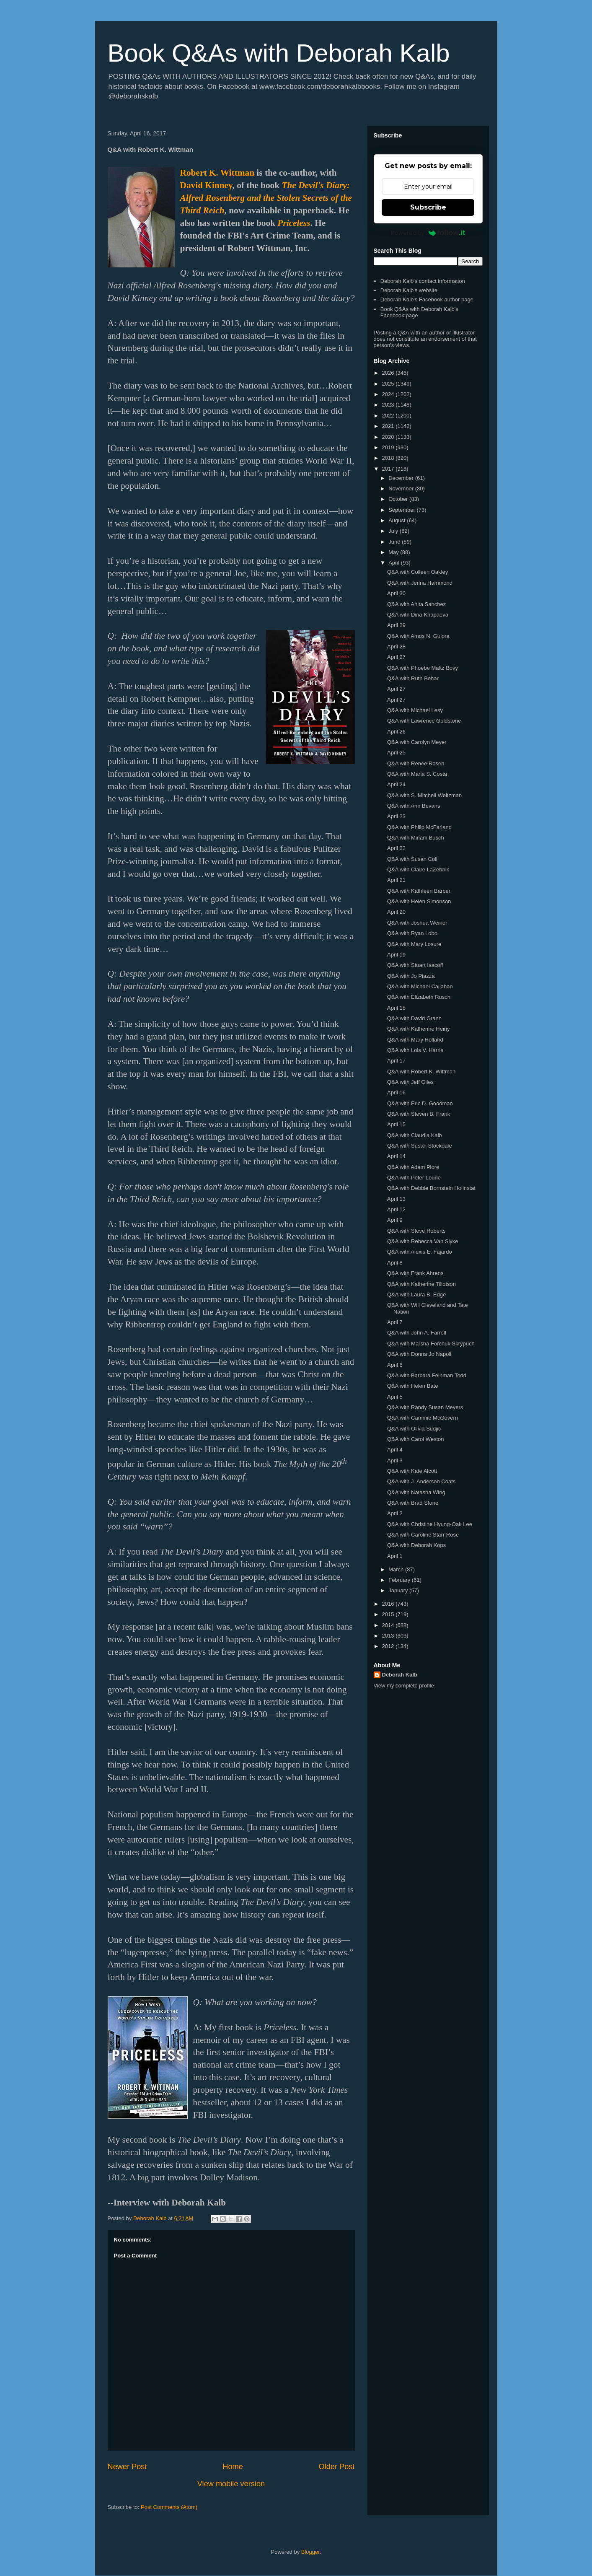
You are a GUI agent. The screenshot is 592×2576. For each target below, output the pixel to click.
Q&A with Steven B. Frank (418, 1114)
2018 (389, 458)
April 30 (396, 593)
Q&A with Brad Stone (412, 1503)
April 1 (395, 1556)
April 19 (396, 954)
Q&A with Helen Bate (412, 1386)
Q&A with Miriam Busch (415, 837)
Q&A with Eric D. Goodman (420, 1103)
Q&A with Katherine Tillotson (421, 1284)
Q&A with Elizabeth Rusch (418, 997)
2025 (389, 384)
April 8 (395, 1262)
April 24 (396, 784)
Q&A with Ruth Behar (413, 678)
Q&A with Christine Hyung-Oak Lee (429, 1524)
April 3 (395, 1460)
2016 (389, 1604)
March (396, 1569)
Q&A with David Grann (414, 1018)
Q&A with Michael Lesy (415, 710)
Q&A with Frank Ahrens (415, 1273)
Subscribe (428, 207)
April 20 (396, 912)
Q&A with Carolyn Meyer (417, 742)
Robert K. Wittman (217, 173)
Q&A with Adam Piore (413, 1167)
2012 (389, 1646)
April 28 (396, 646)
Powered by (428, 232)
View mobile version (231, 2484)
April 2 (395, 1513)
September (402, 510)
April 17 (396, 1060)
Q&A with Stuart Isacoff (415, 965)
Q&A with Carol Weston (415, 1439)
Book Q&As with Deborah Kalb (279, 53)
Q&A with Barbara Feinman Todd (426, 1375)
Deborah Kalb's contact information (422, 281)
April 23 (396, 816)
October (398, 499)
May (394, 552)
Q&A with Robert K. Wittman (421, 1071)
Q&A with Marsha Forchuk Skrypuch (431, 1343)
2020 (389, 437)
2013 (389, 1636)
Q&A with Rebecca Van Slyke (422, 1241)
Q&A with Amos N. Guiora (418, 636)
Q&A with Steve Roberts (416, 1231)
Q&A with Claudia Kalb (414, 1135)
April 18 (396, 1008)
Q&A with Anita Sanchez (416, 604)
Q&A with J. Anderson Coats (421, 1481)
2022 (389, 415)
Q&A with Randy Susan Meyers (425, 1407)
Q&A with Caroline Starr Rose (423, 1535)
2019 (389, 447)
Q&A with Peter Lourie (414, 1177)
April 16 (396, 1092)
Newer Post (127, 2466)
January (398, 1590)
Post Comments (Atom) (169, 2507)
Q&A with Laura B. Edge (416, 1294)
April (394, 563)
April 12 (396, 1209)
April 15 (396, 1124)
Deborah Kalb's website (408, 290)
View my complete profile (404, 1685)
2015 (389, 1614)
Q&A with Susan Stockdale (419, 1146)
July (394, 531)
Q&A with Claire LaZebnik (418, 869)
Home (232, 2466)
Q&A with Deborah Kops (416, 1545)
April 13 (396, 1199)
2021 (389, 426)
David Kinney (206, 185)
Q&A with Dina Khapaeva (417, 615)
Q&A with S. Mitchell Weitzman (424, 795)
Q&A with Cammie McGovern (422, 1418)
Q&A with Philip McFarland (419, 827)
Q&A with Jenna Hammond (419, 583)
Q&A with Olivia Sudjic (414, 1428)
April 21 (396, 880)
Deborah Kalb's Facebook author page (426, 299)
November (401, 488)
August (397, 520)
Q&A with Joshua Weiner (417, 923)
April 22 (396, 848)
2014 (389, 1625)
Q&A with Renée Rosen (416, 763)
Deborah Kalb (400, 1675)
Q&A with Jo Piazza (410, 976)
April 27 (396, 657)
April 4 (395, 1449)
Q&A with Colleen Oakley (417, 572)
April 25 (396, 752)
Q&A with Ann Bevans (413, 806)
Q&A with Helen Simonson (419, 901)
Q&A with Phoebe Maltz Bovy (422, 668)
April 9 (395, 1220)
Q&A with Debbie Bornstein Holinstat (431, 1188)
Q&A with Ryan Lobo (412, 933)
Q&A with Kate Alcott (412, 1471)
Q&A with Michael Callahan (420, 986)
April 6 (395, 1365)
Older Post (337, 2466)
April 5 (395, 1397)
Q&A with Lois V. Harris (415, 1050)
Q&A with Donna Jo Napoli (419, 1354)
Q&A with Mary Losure (414, 944)
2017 (389, 469)
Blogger (310, 2552)
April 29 (396, 625)
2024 (389, 394)
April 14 (396, 1156)
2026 (389, 373)
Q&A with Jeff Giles (410, 1082)
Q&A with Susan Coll (412, 859)
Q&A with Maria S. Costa (417, 774)
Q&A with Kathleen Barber (418, 891)
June (395, 542)
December (401, 478)
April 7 (395, 1322)
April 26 (396, 731)
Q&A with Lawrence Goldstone (424, 721)
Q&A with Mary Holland (415, 1040)
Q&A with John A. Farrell (416, 1332)
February (400, 1580)
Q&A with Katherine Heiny (418, 1029)
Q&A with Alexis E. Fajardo (419, 1252)
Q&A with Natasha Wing (416, 1492)
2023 (389, 405)
